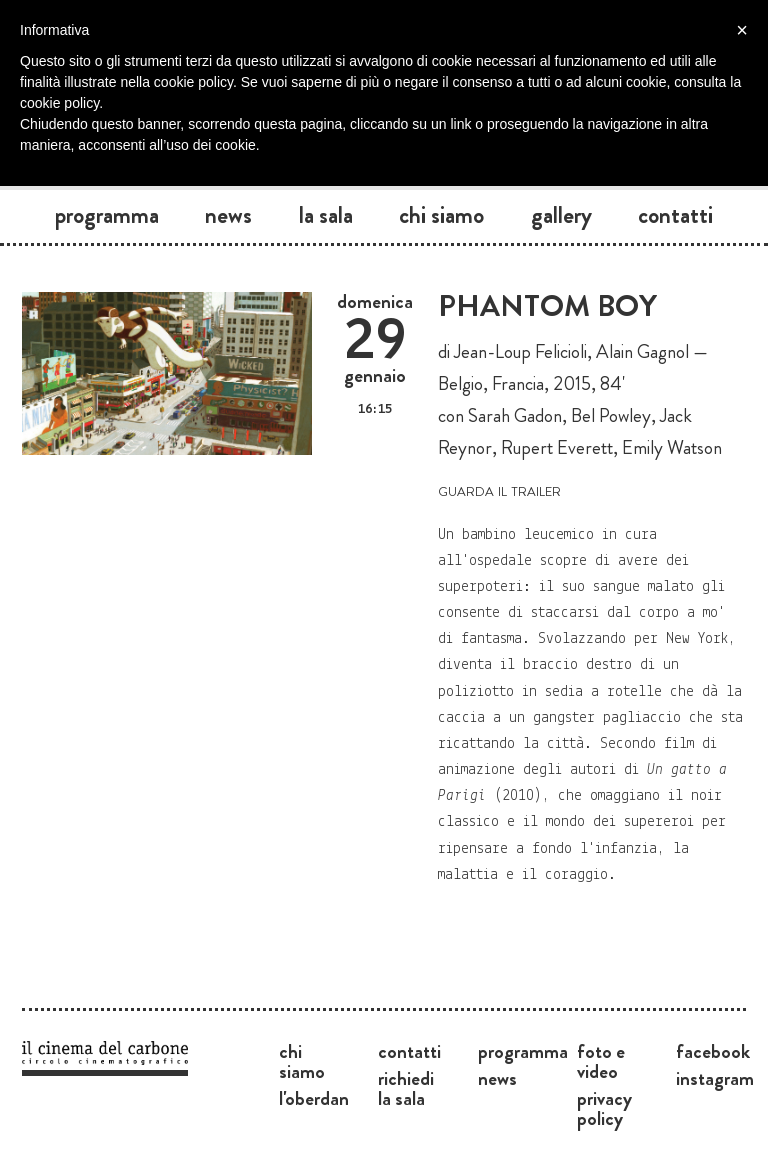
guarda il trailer (499, 489)
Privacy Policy (604, 1108)
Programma (107, 215)
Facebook (713, 1051)
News (228, 215)
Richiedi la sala (406, 1088)
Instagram (715, 1078)
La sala (326, 215)
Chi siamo (441, 215)
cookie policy (59, 103)
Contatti (675, 215)
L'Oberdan (314, 1098)
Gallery (561, 215)
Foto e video (601, 1061)
